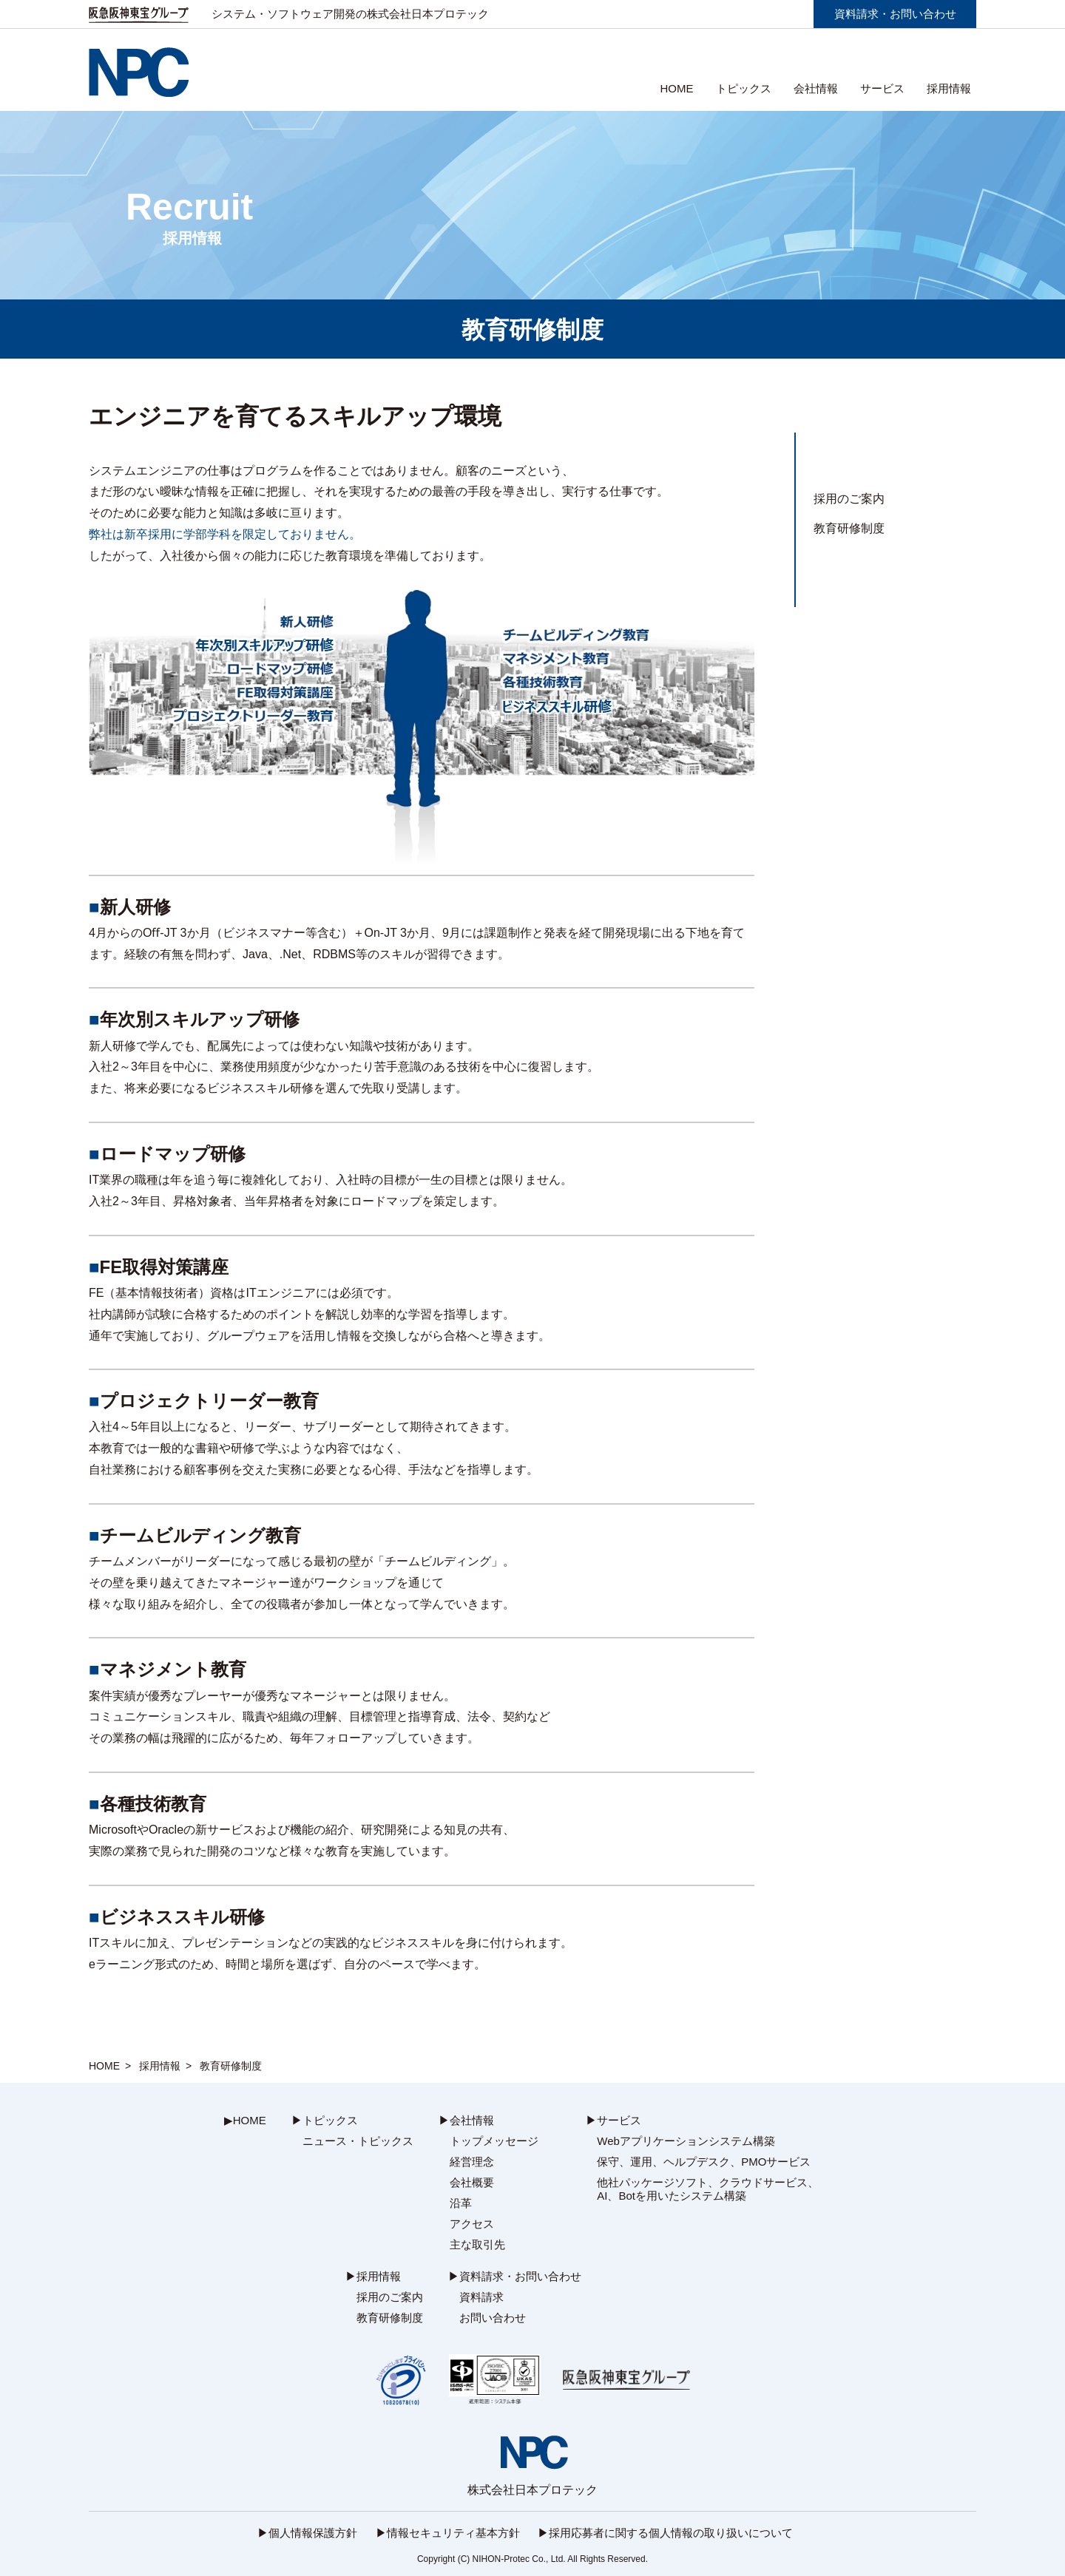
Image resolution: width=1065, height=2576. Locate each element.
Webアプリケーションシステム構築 (686, 2141)
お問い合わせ (492, 2317)
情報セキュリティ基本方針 (453, 2532)
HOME (677, 88)
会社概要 (472, 2182)
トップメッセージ (494, 2141)
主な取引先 (477, 2244)
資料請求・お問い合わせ (895, 13)
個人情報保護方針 (312, 2532)
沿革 (461, 2203)
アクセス (472, 2223)
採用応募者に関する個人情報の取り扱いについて (671, 2532)
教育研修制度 (849, 528)
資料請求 (481, 2297)
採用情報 (159, 2066)
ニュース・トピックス (357, 2141)
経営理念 (472, 2161)
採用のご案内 (849, 498)
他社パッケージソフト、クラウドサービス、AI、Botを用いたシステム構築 (708, 2189)
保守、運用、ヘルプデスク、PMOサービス (704, 2161)
